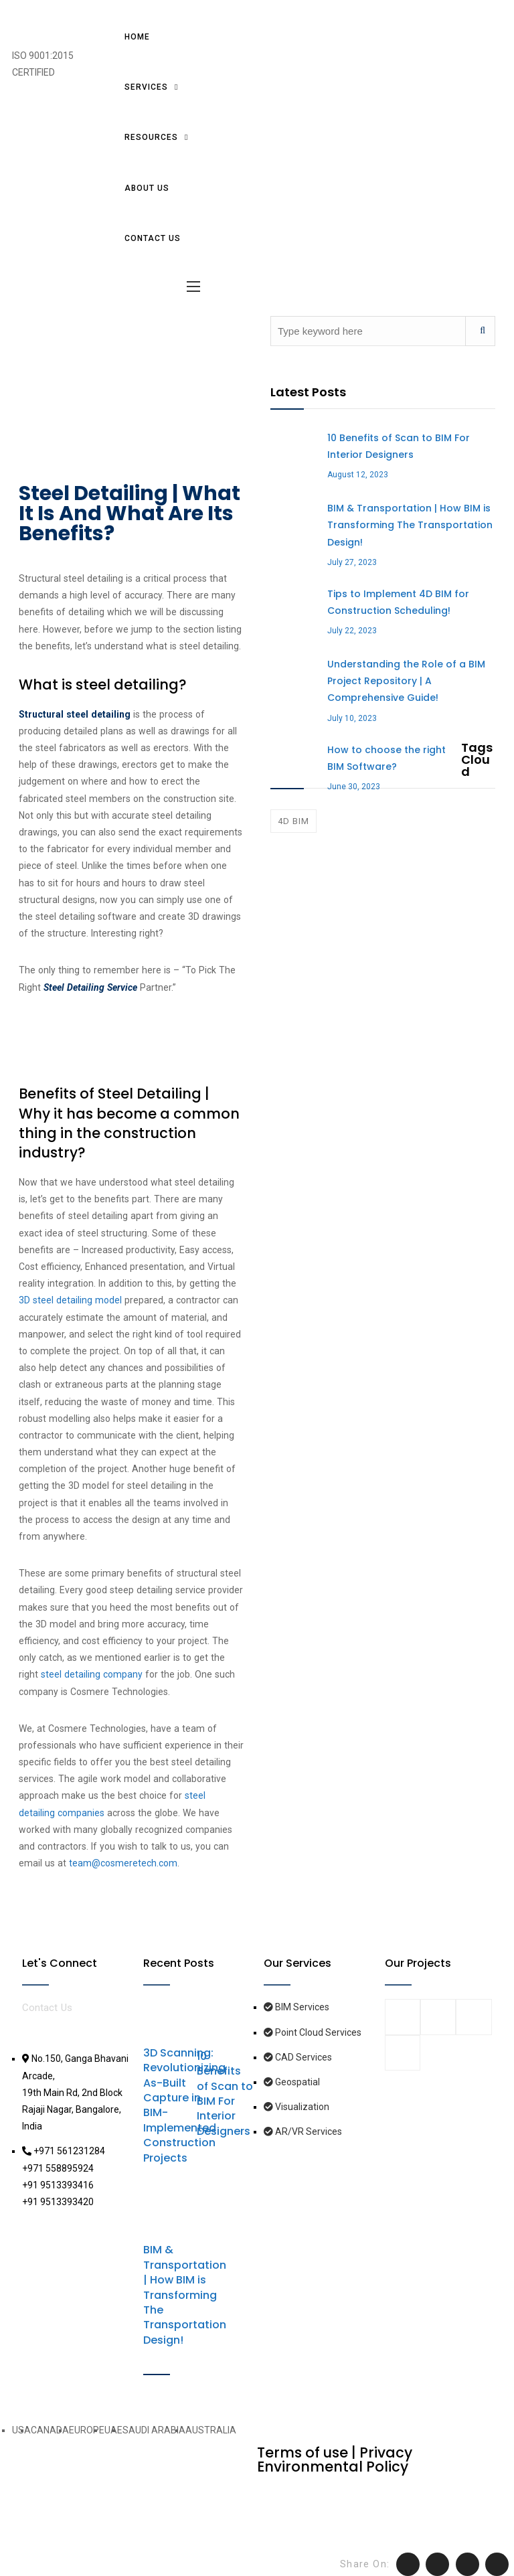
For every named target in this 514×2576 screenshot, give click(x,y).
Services (146, 87)
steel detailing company (91, 1674)
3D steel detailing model (71, 1300)
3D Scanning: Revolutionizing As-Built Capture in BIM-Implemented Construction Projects (184, 2105)
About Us (146, 188)
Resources (151, 137)
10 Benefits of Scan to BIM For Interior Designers (225, 2093)
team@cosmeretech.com (123, 1863)
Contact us (152, 238)
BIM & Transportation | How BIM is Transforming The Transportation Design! (184, 2294)
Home (137, 37)
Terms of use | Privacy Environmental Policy (334, 2459)
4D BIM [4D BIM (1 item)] (293, 821)
